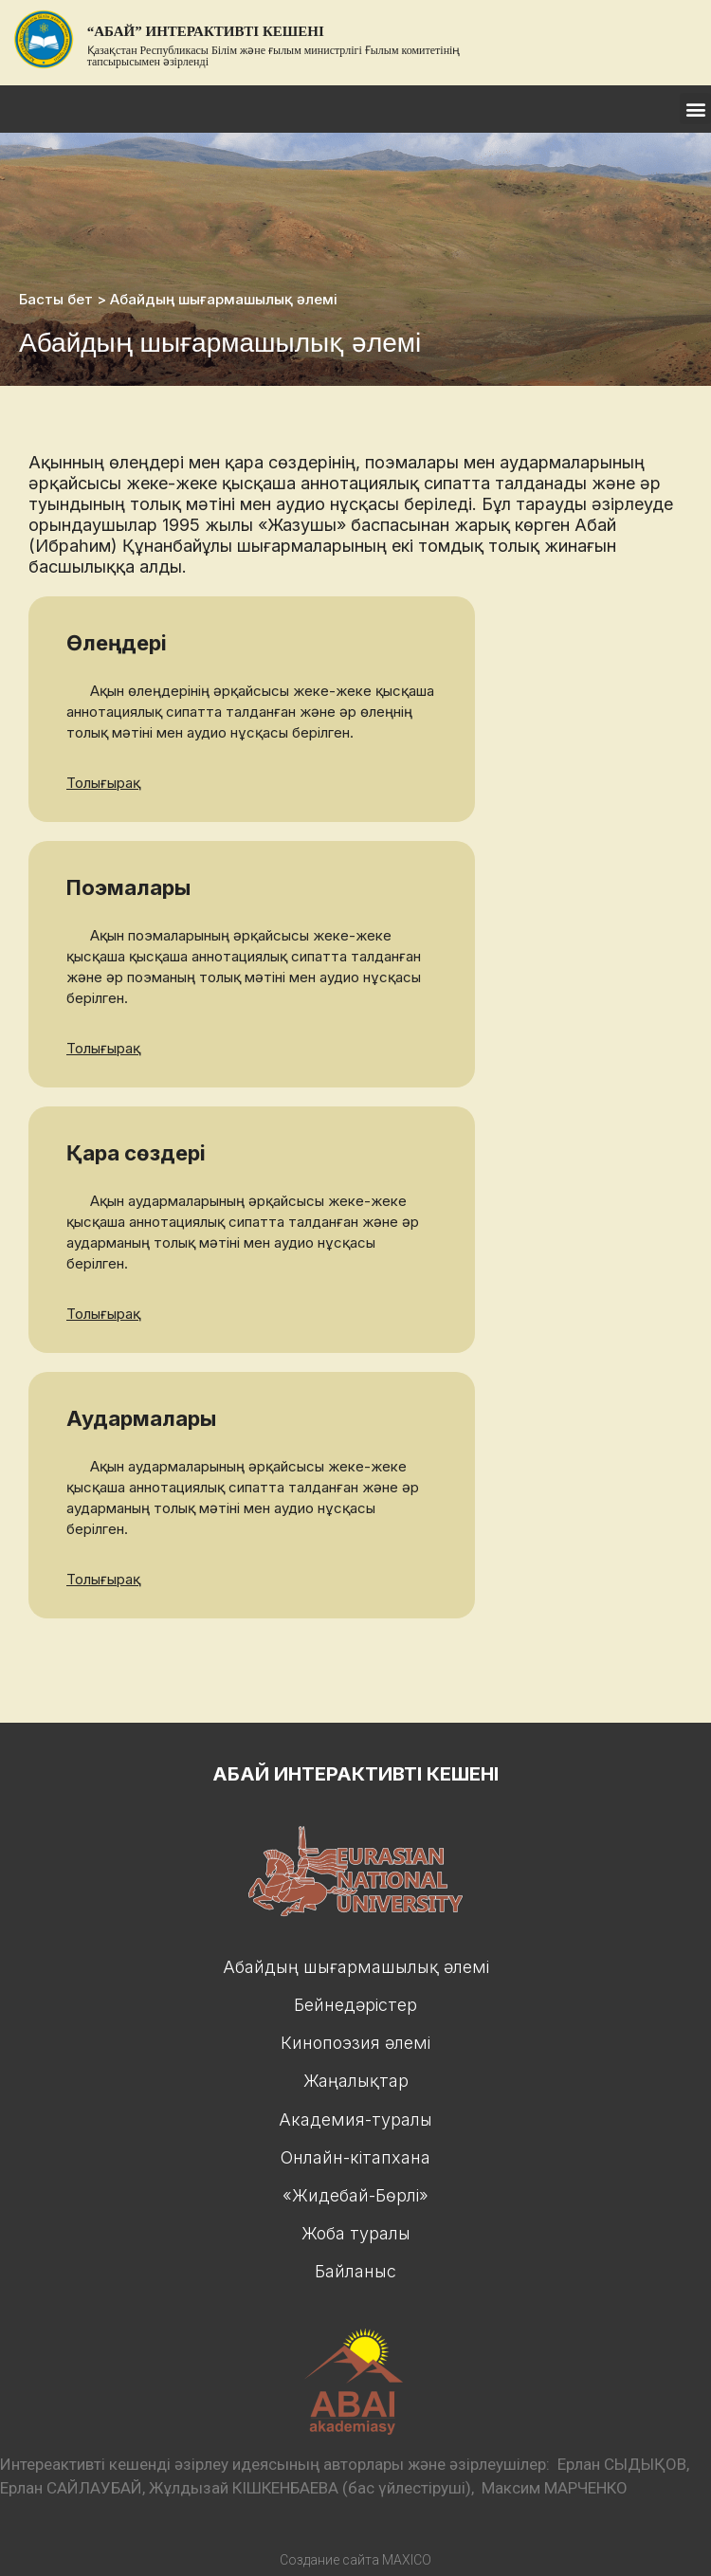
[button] (695, 108)
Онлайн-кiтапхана (355, 2157)
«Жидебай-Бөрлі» (355, 2195)
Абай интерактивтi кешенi (355, 1774)
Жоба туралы (355, 2233)
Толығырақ (103, 783)
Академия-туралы (355, 2119)
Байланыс (355, 2271)
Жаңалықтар (356, 2081)
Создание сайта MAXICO (355, 2559)
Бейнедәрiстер (355, 2005)
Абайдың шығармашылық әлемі (356, 1967)
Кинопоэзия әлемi (355, 2043)
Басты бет (56, 299)
